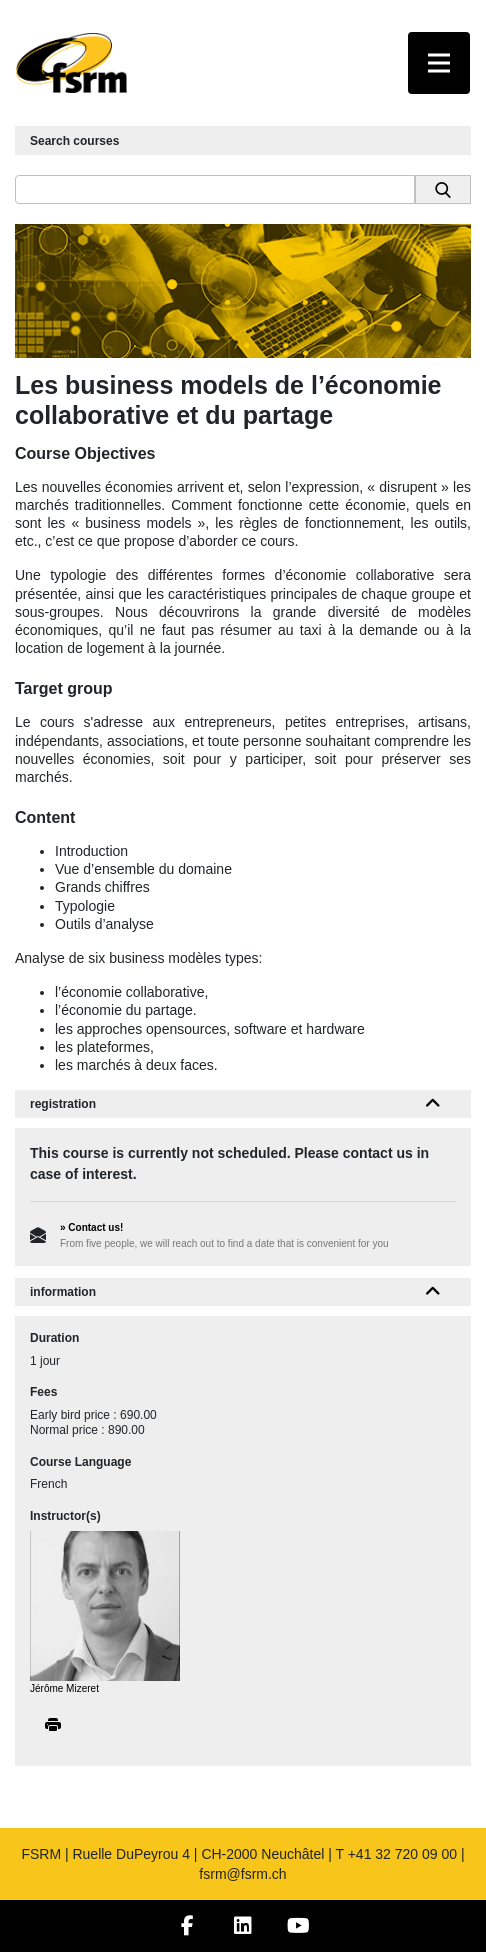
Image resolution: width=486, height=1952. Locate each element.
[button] (433, 1104)
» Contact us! (91, 1227)
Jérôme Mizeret (64, 1688)
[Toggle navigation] (439, 63)
